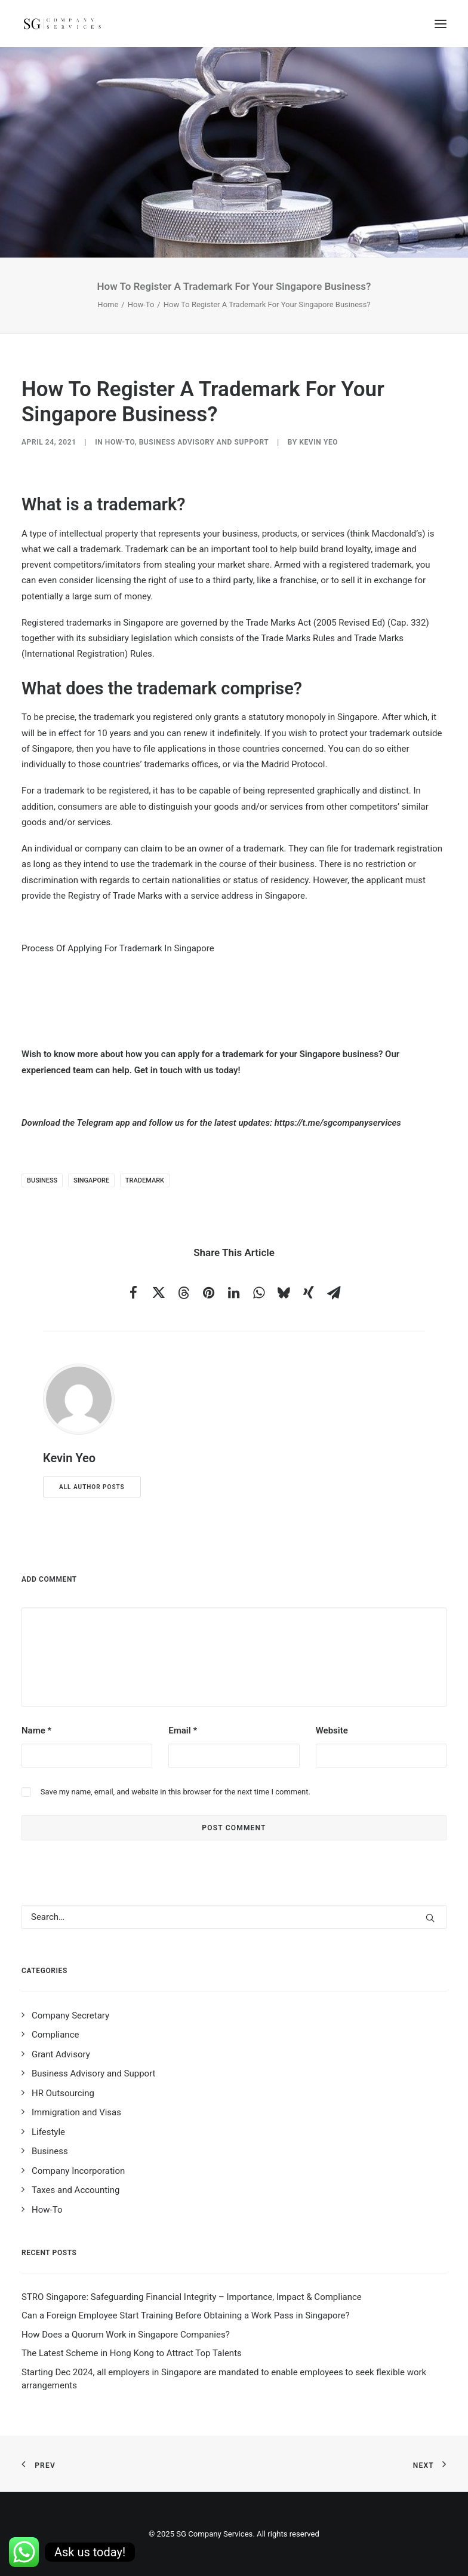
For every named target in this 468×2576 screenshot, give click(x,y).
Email (182, 1730)
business (42, 1180)
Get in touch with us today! (187, 1070)
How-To (141, 304)
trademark (144, 1180)
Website (332, 1730)
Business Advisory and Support (204, 442)
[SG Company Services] (62, 23)
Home (107, 304)
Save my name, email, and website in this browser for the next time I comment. (175, 1791)
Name (36, 1730)
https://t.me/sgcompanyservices (338, 1122)
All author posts (92, 1487)
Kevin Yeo (318, 442)
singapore (91, 1180)
